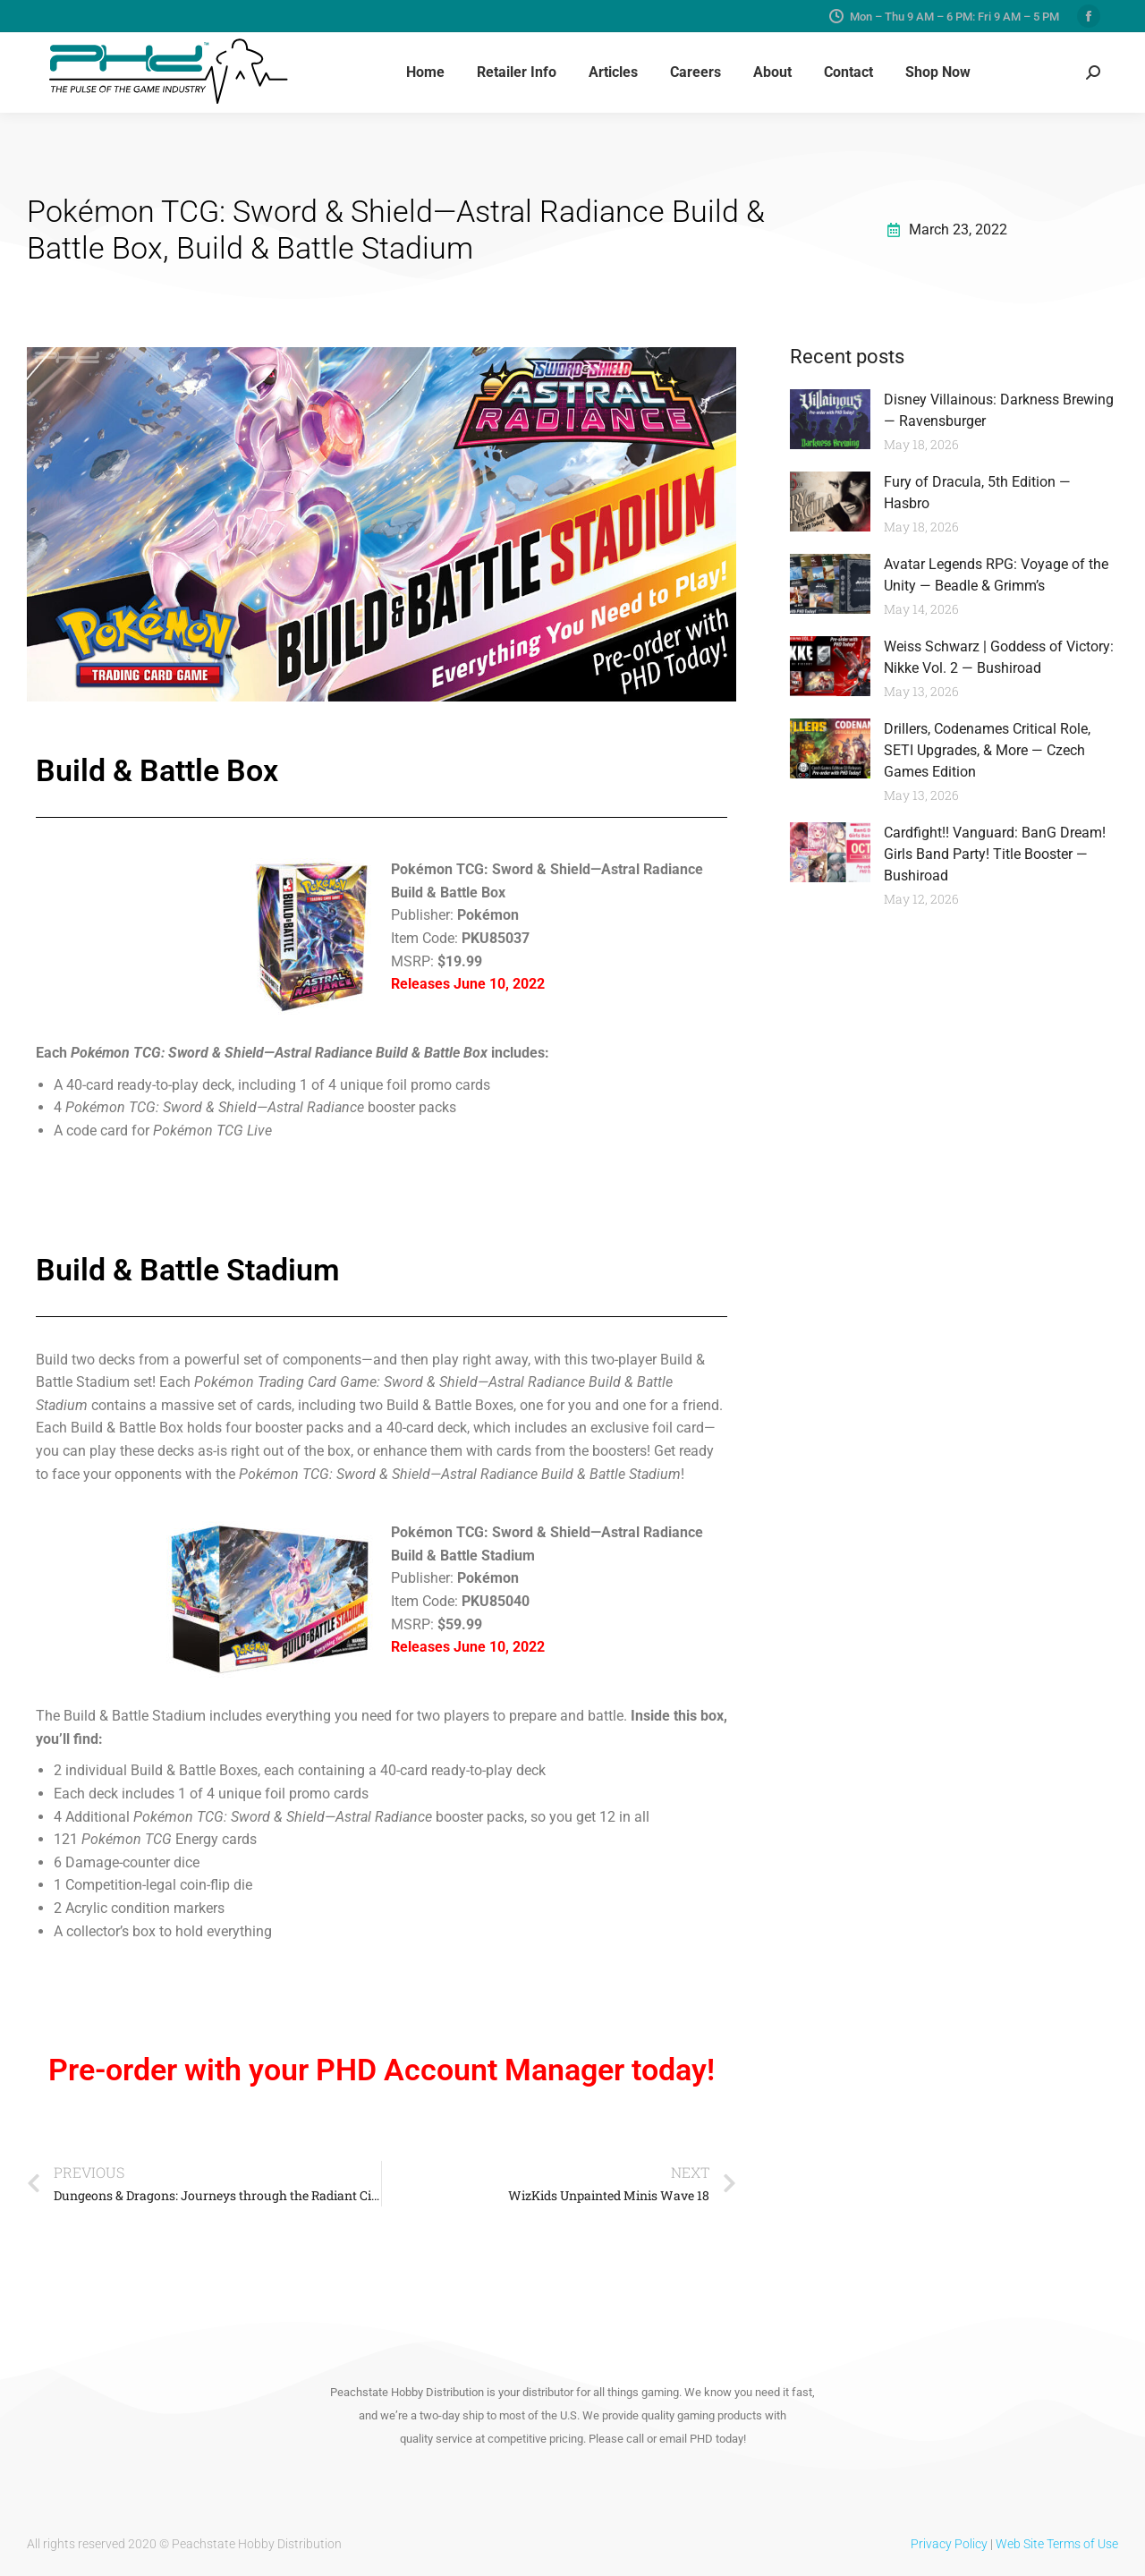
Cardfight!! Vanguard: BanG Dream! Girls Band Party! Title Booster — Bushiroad (995, 854)
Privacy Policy (949, 2544)
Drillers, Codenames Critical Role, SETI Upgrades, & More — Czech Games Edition (987, 750)
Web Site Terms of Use (1057, 2544)
